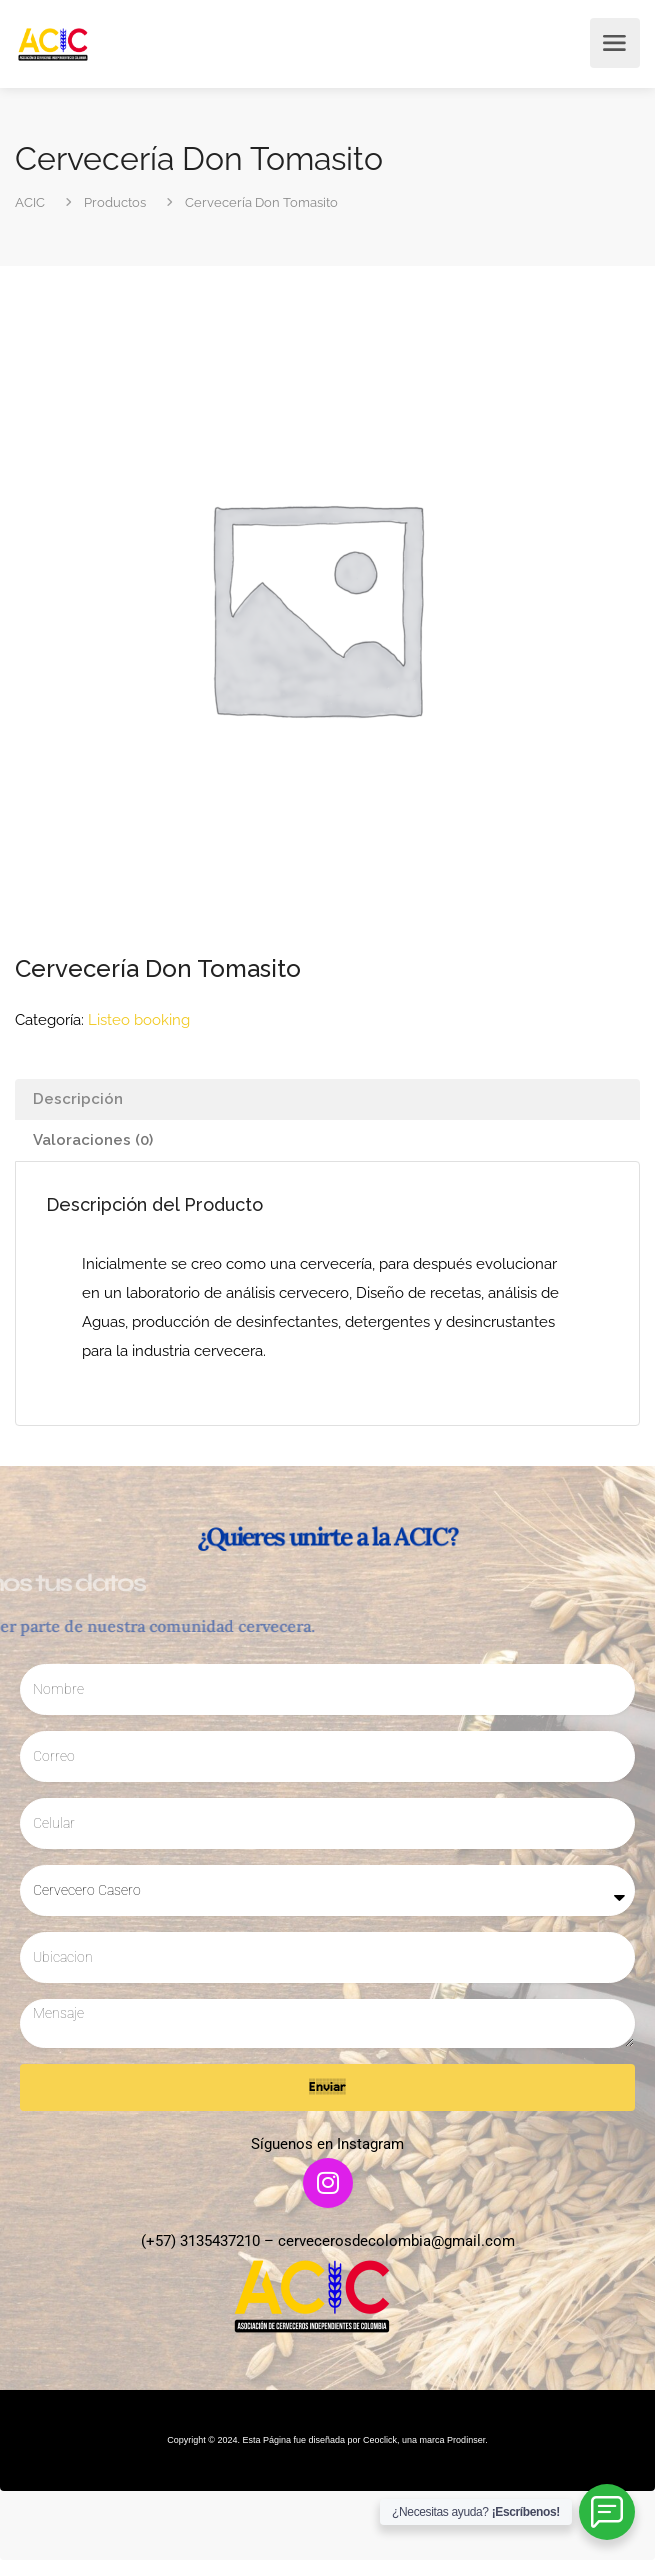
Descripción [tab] (78, 1099)
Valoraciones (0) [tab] (93, 1140)
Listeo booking (139, 1020)
